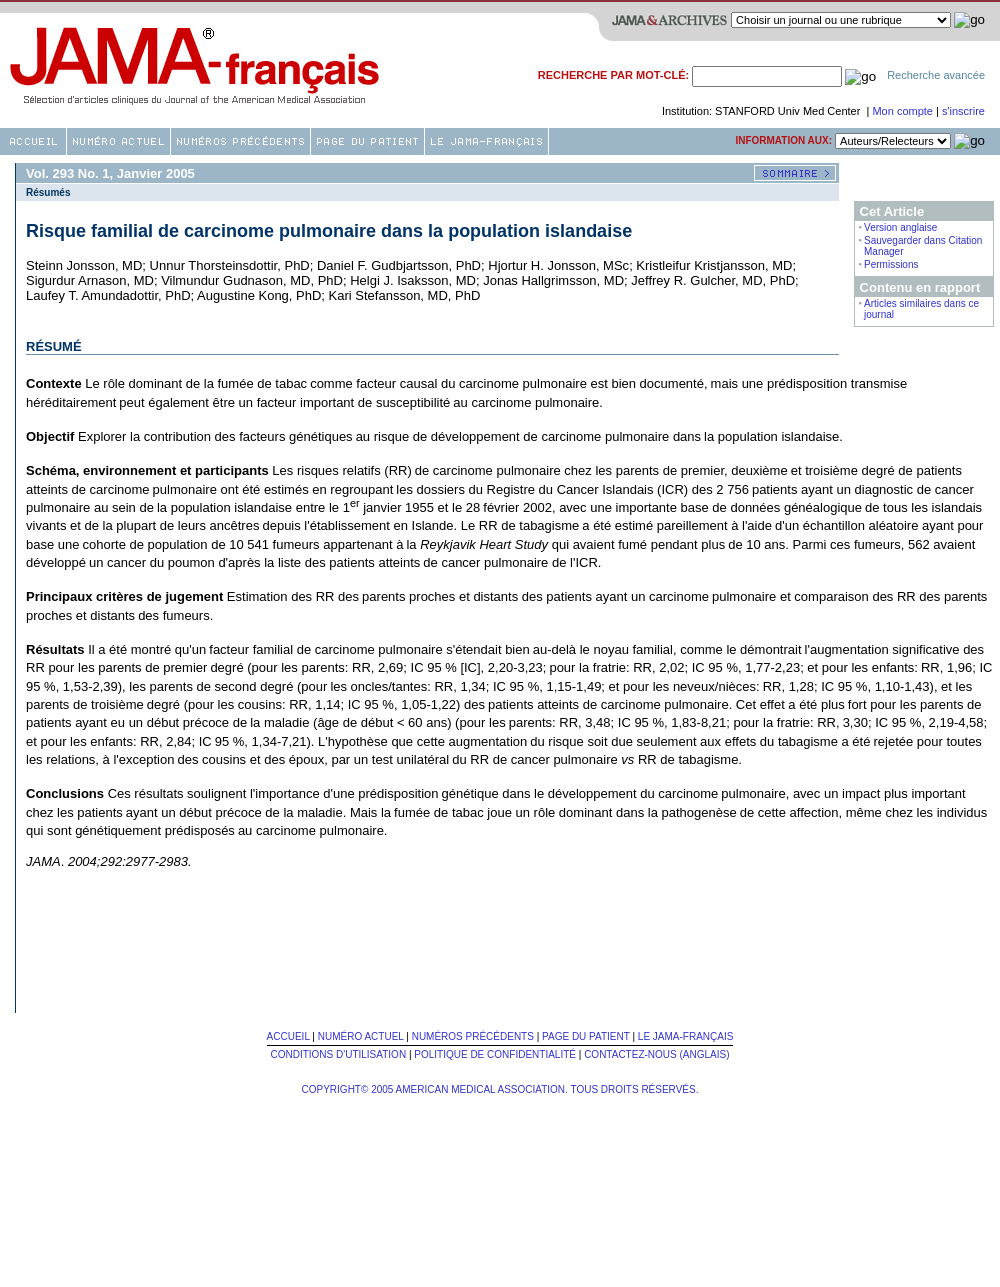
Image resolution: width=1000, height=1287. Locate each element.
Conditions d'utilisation (338, 1054)
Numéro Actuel (361, 1036)
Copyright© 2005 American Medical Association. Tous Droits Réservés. (500, 1089)
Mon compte (904, 111)
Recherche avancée (936, 75)
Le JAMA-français (686, 1036)
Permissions (891, 264)
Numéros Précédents (473, 1036)
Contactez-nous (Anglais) (656, 1054)
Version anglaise (900, 227)
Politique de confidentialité (495, 1054)
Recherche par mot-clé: (613, 75)
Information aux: (783, 140)
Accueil (288, 1036)
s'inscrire (963, 111)
